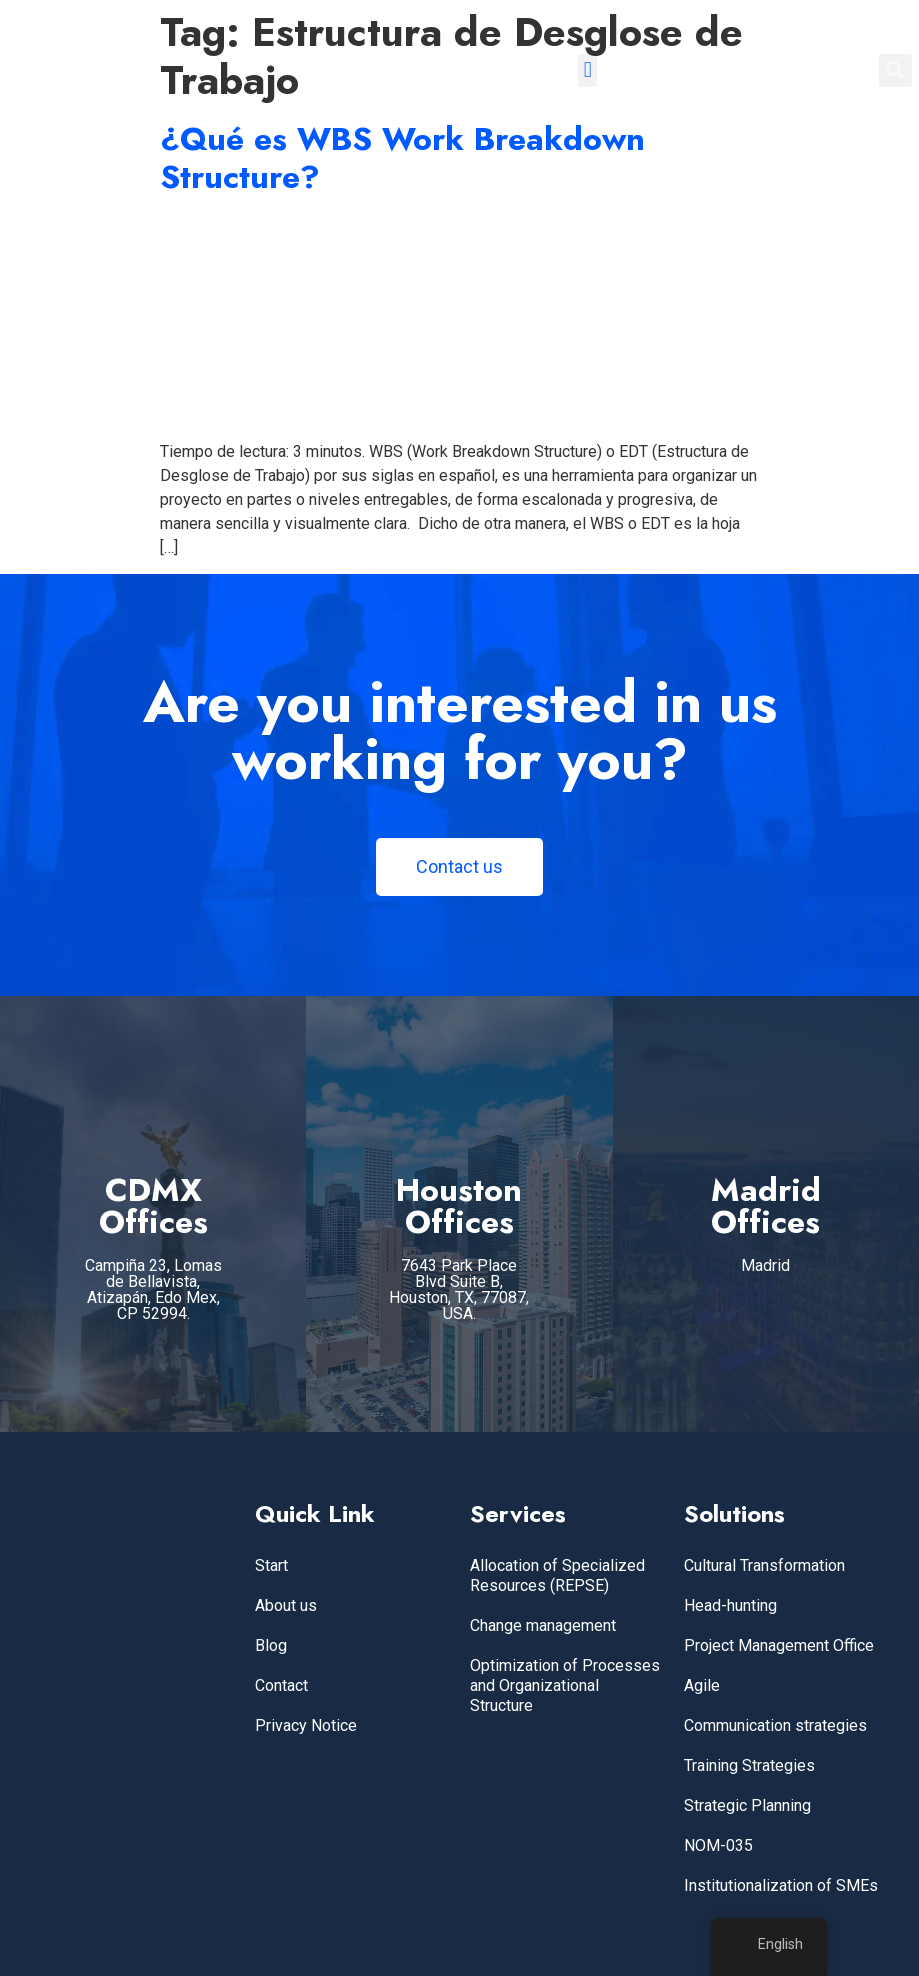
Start (271, 1565)
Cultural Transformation (764, 1565)
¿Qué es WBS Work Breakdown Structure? (402, 158)
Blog (271, 1645)
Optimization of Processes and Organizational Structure (565, 1685)
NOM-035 (718, 1845)
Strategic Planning (747, 1805)
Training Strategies (749, 1765)
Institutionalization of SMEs (781, 1885)
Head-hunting (730, 1605)
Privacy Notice (306, 1725)
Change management (543, 1625)
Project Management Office (779, 1645)
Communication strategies (775, 1725)
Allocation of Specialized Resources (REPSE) (557, 1575)
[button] (587, 70)
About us (286, 1605)
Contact (281, 1685)
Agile (702, 1685)
